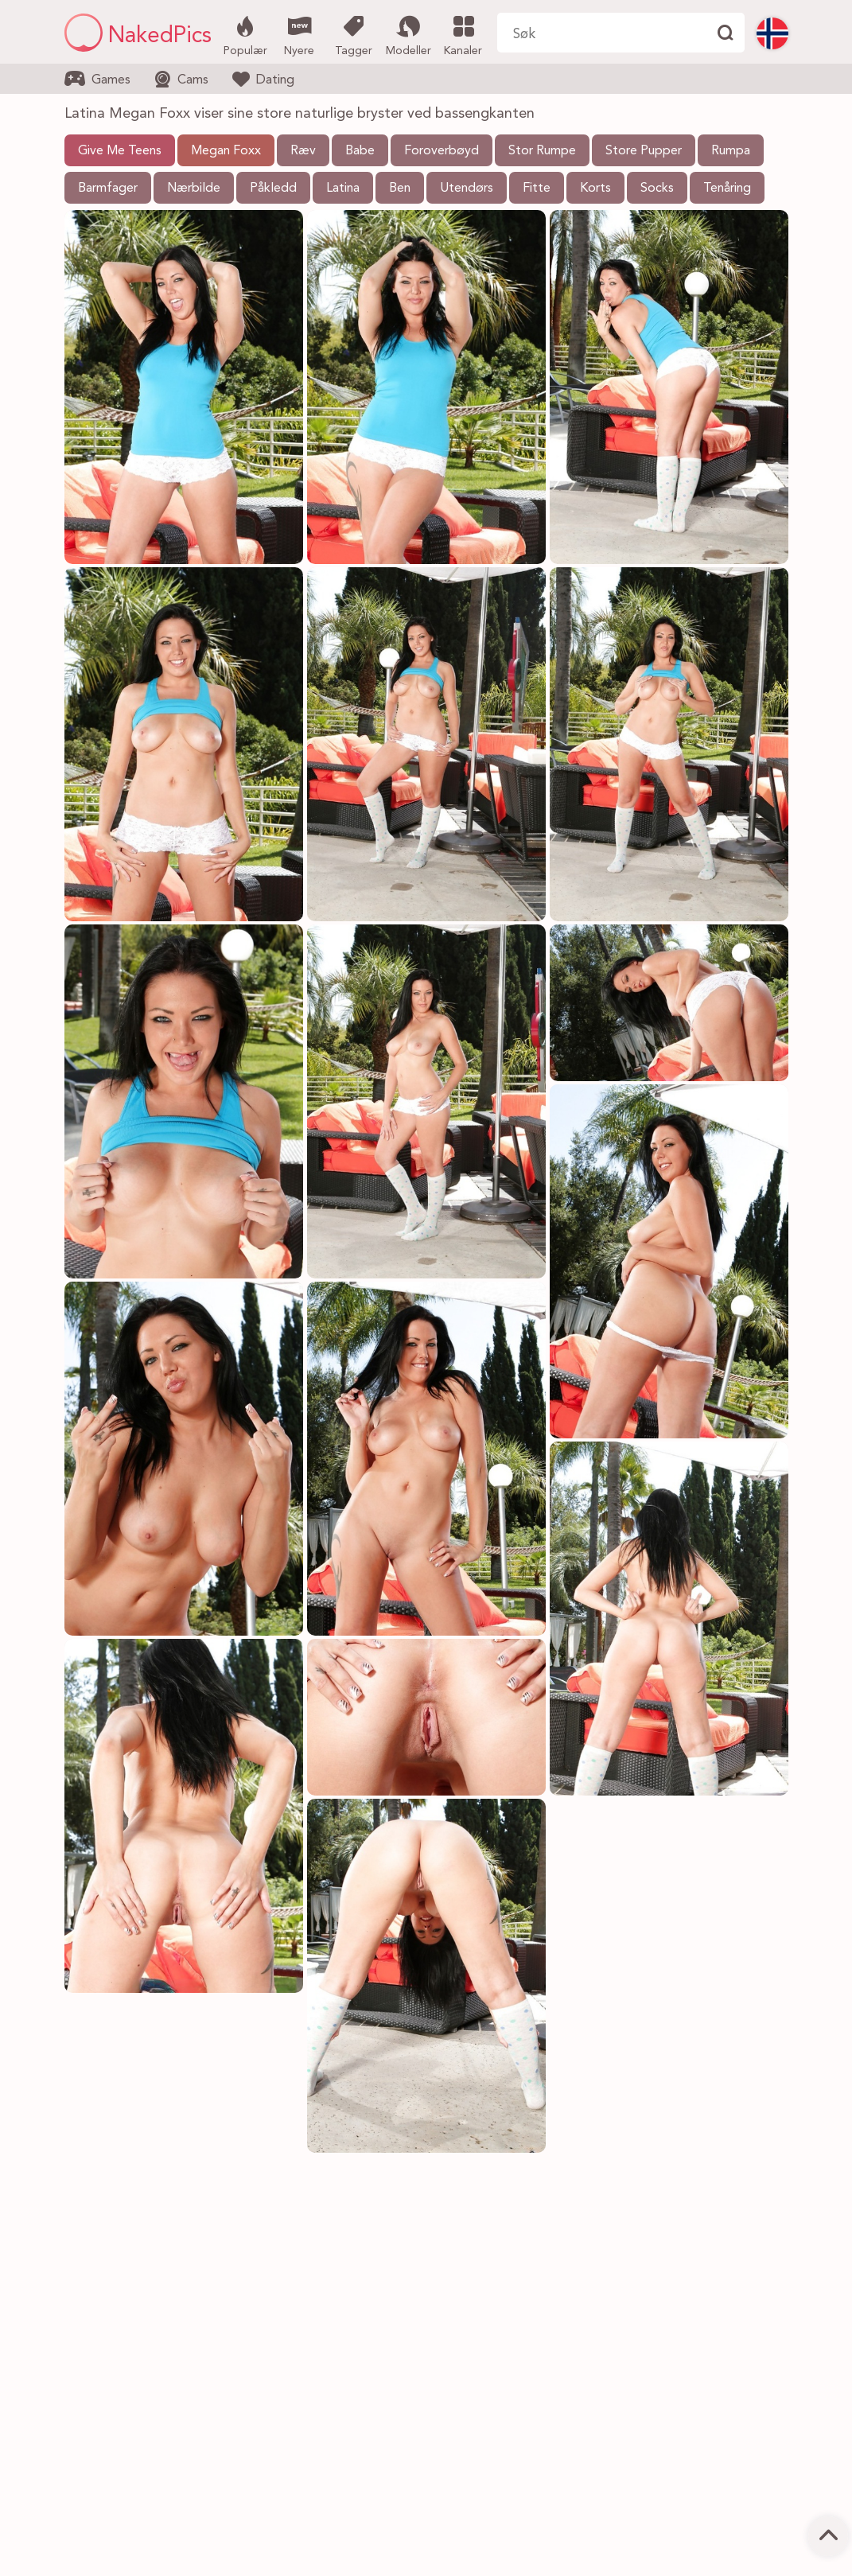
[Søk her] (601, 33)
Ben (399, 188)
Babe (360, 151)
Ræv (303, 151)
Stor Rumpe (542, 151)
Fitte (536, 188)
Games (97, 78)
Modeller (408, 34)
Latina (343, 188)
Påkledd (273, 188)
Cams (181, 79)
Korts (595, 188)
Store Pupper (643, 151)
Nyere (299, 34)
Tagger (353, 34)
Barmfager (108, 188)
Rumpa (730, 151)
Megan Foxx (226, 151)
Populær (245, 34)
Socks (657, 188)
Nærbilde (193, 188)
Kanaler (463, 34)
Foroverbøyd (441, 151)
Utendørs (466, 188)
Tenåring (727, 188)
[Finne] (725, 33)
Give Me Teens (119, 151)
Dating (263, 79)
